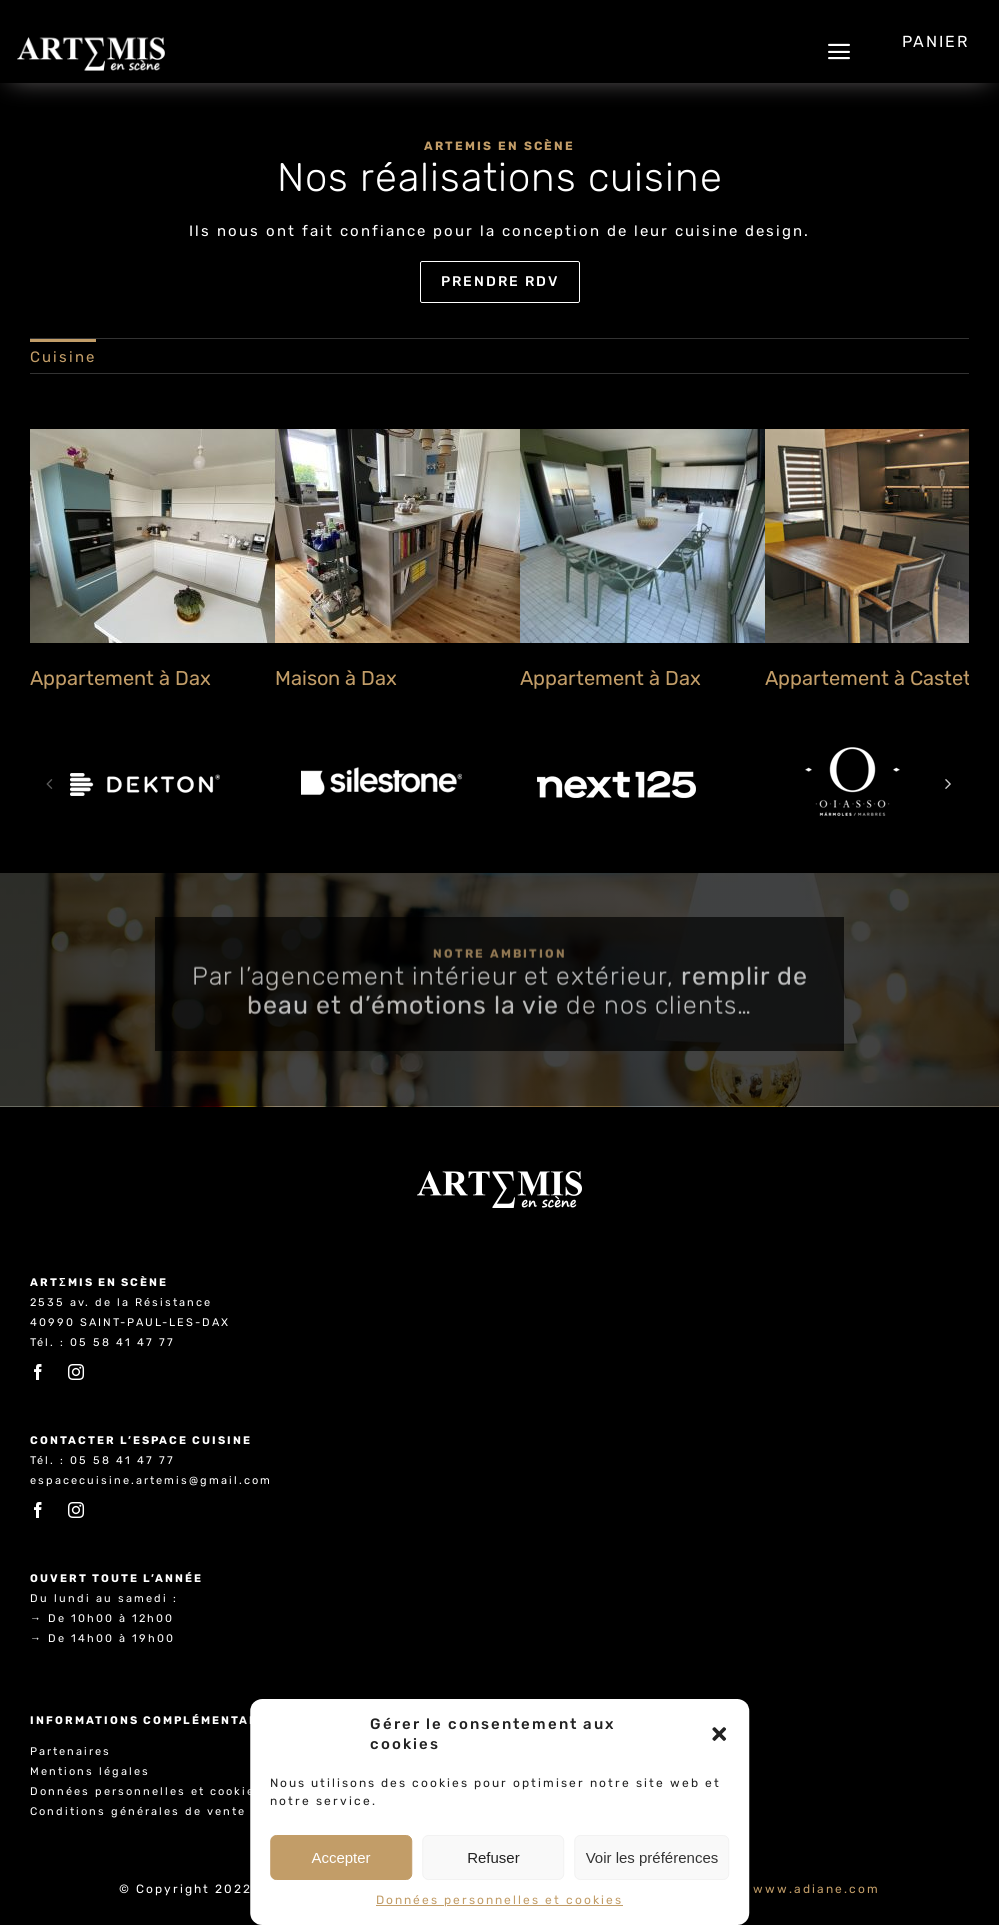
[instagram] (77, 1372)
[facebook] (39, 1372)
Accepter (340, 1857)
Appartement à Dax (120, 678)
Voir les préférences (652, 1857)
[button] (719, 1734)
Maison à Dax (336, 678)
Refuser (493, 1857)
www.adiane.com (816, 1889)
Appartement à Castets (873, 678)
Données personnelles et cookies (499, 1900)
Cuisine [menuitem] (63, 357)
